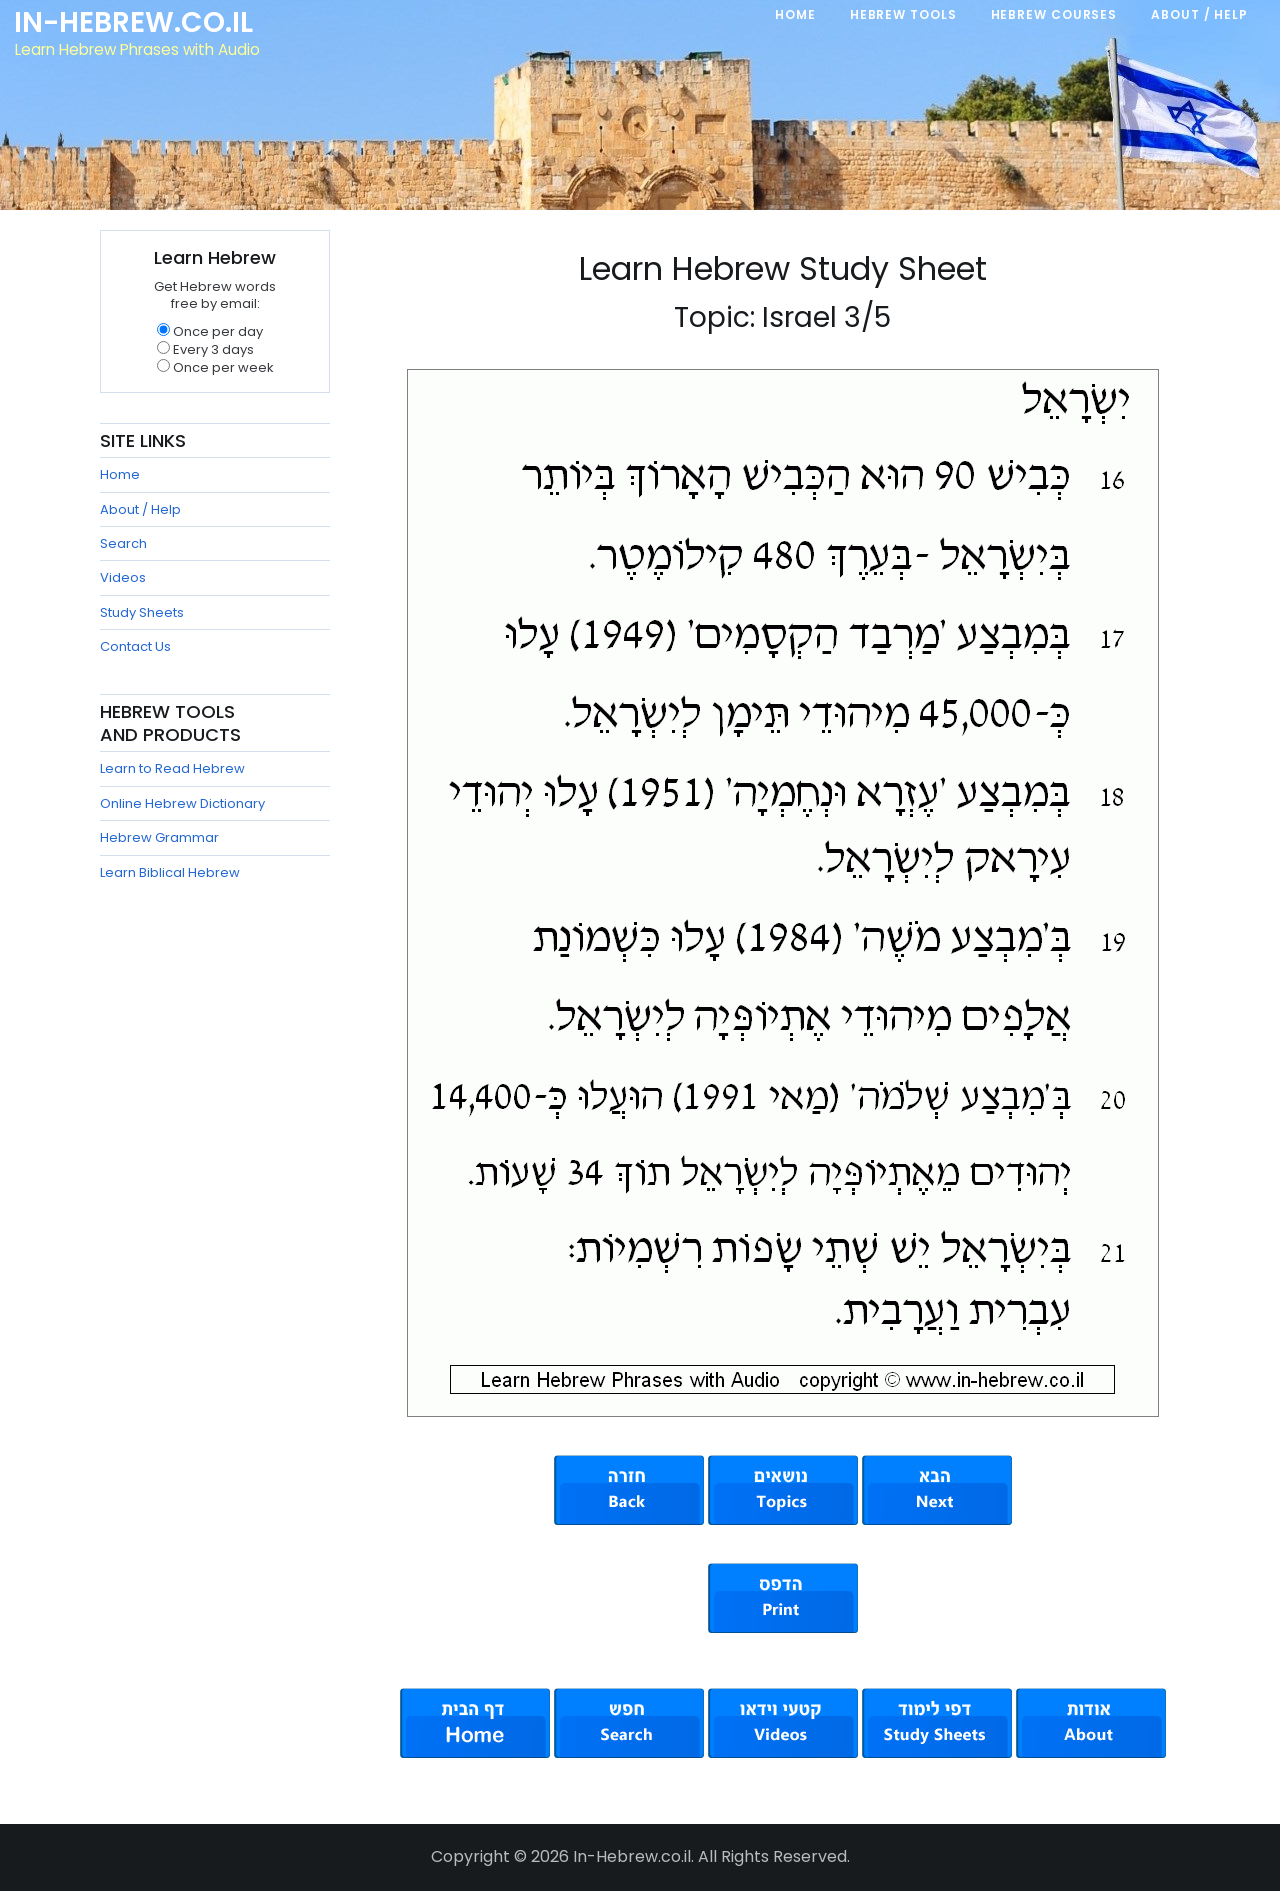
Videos (123, 577)
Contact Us (135, 646)
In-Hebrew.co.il (135, 24)
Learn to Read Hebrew (172, 768)
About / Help (140, 509)
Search (123, 543)
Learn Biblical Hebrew (170, 872)
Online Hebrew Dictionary (182, 803)
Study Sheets (142, 612)
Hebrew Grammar (159, 837)
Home (120, 474)
